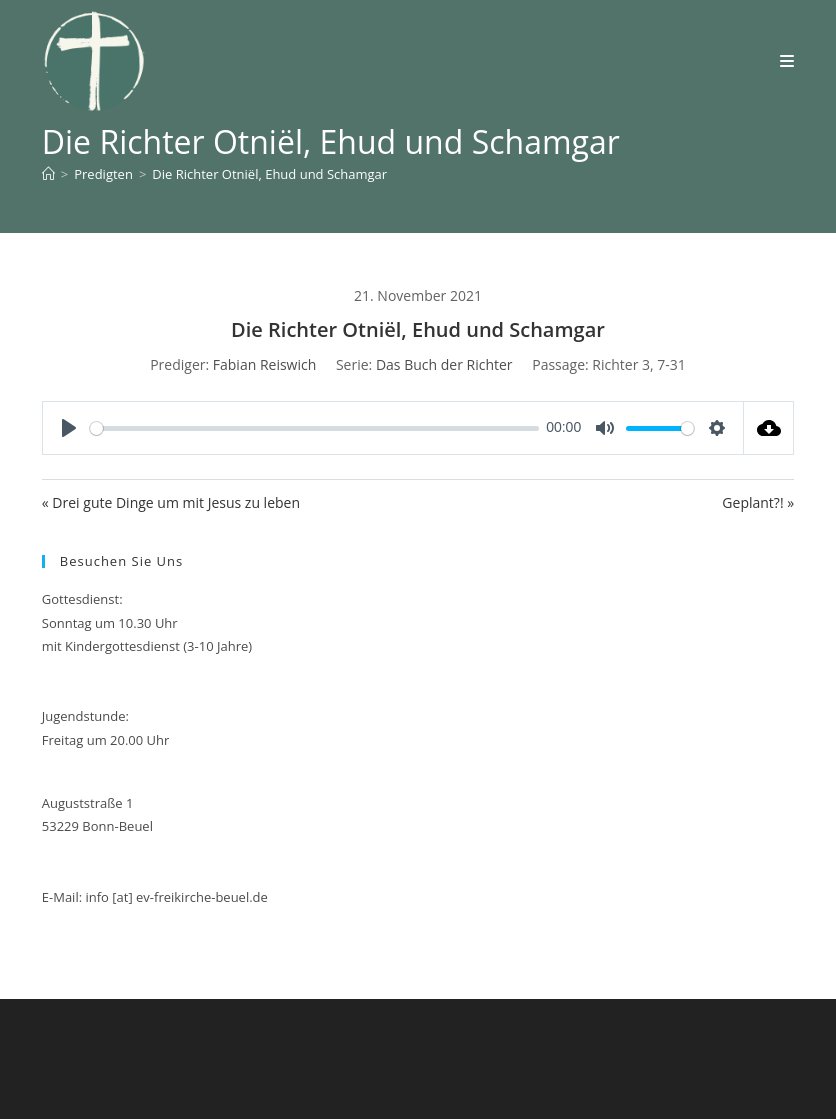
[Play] (69, 428)
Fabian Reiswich (265, 364)
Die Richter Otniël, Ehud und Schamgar (269, 174)
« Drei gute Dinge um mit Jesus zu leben (171, 502)
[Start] (48, 174)
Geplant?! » (758, 502)
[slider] (314, 428)
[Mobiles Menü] (787, 61)
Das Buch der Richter (444, 364)
